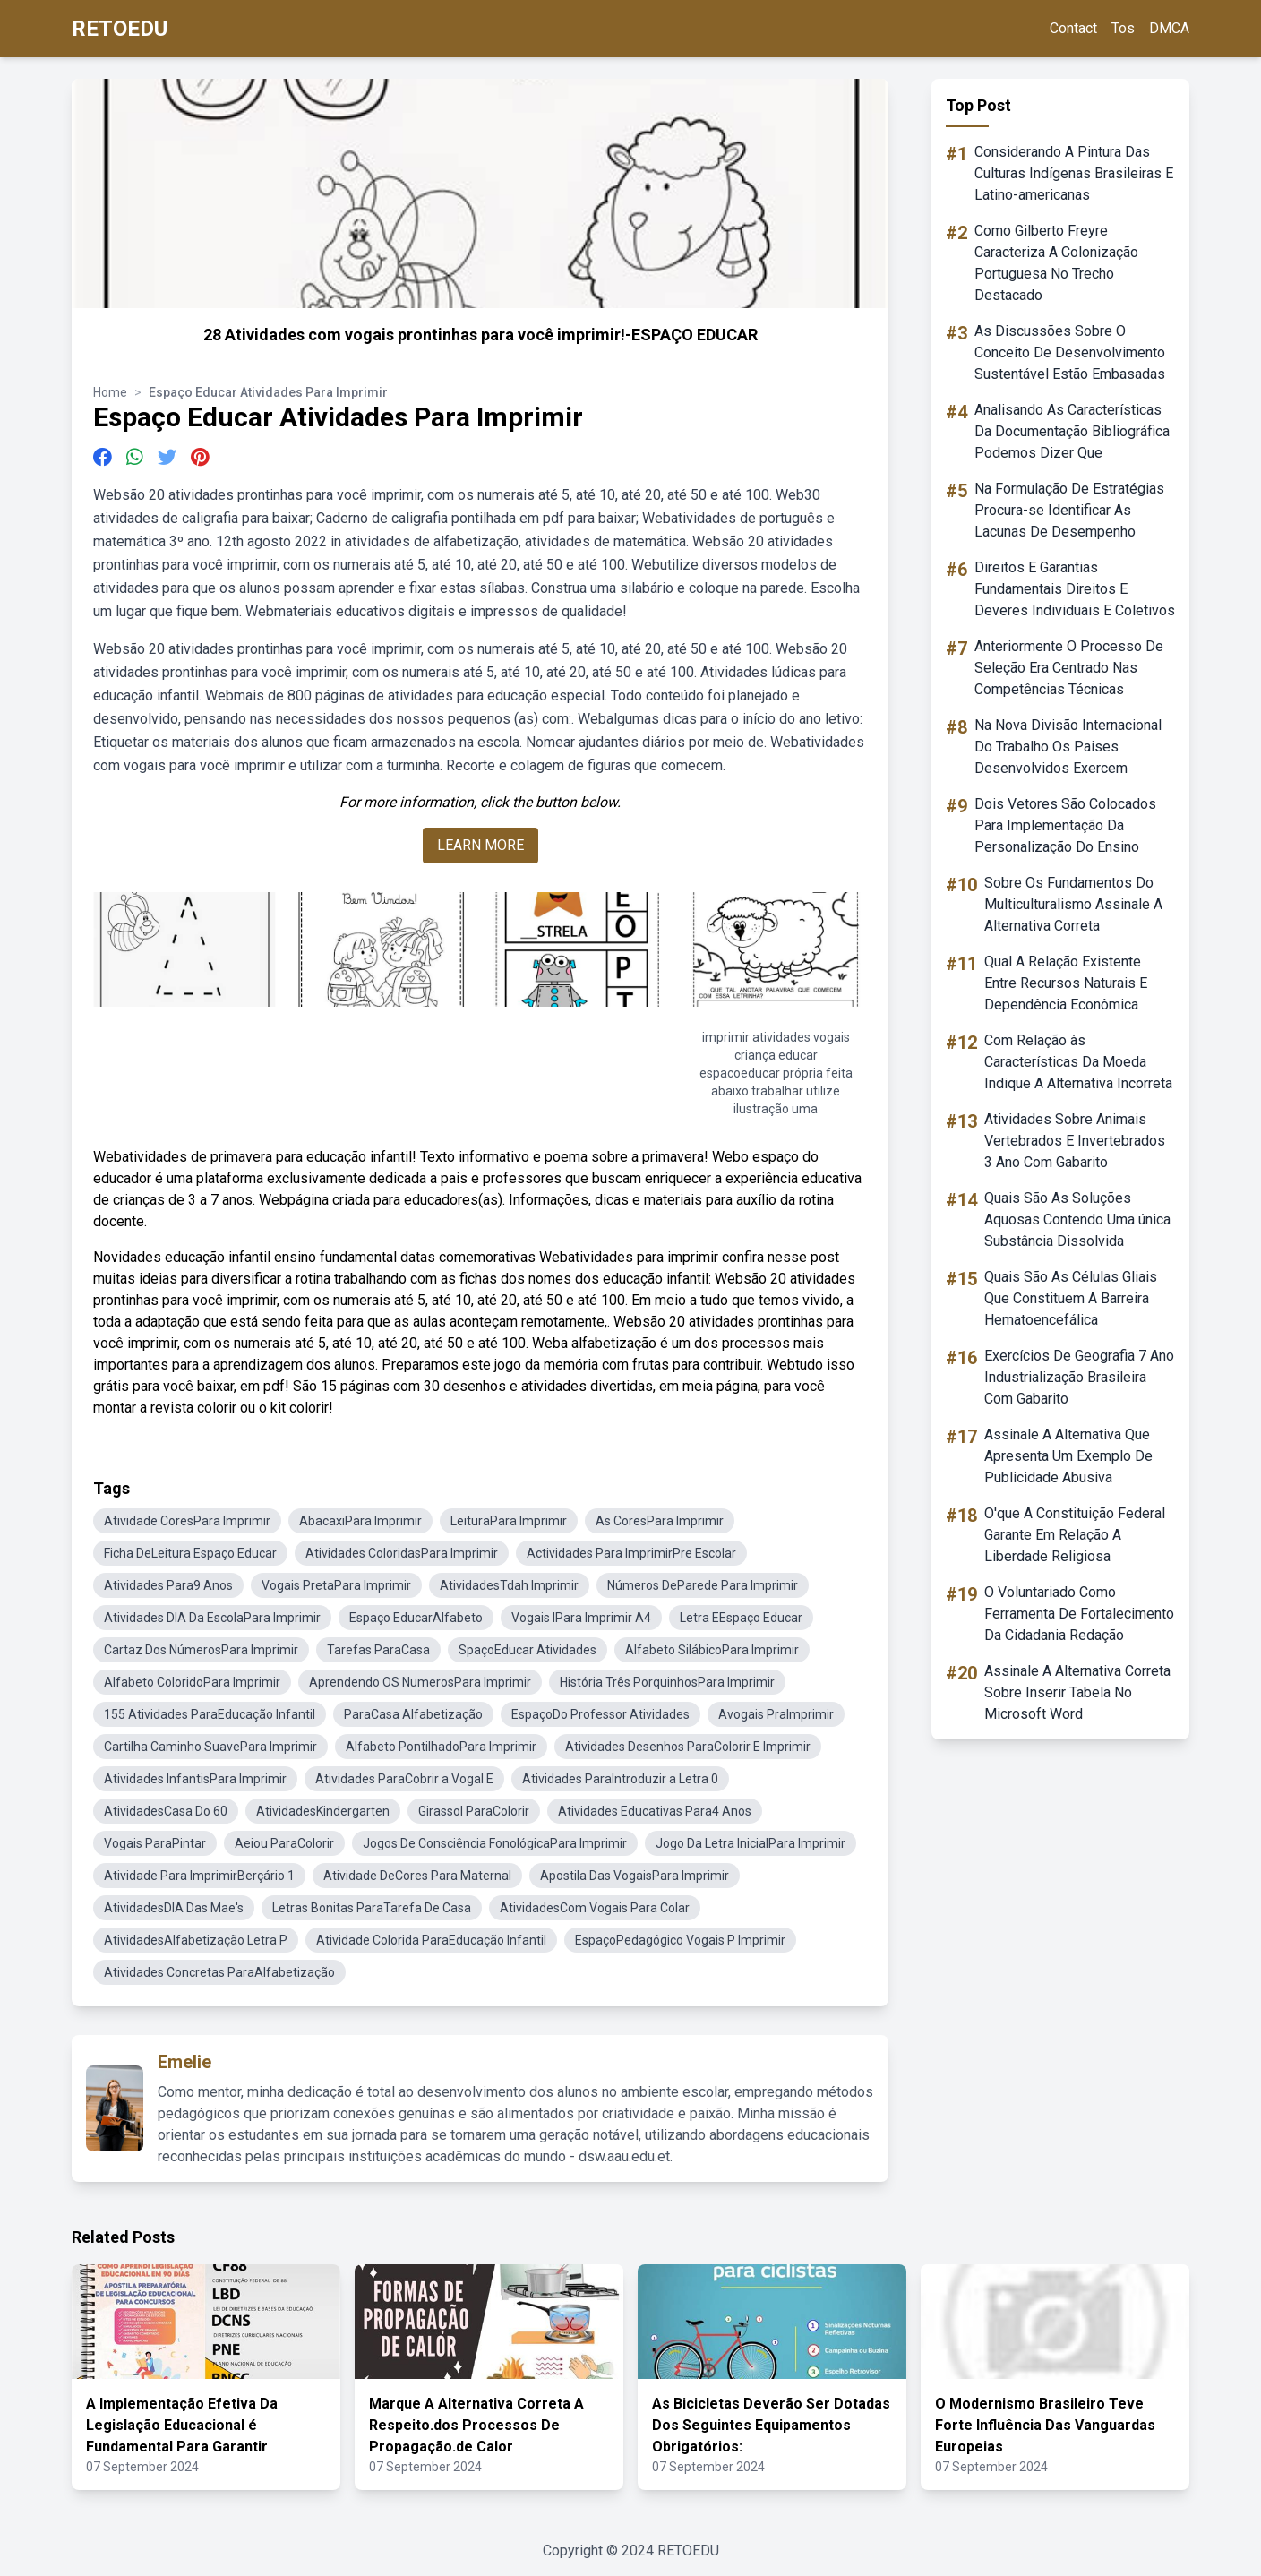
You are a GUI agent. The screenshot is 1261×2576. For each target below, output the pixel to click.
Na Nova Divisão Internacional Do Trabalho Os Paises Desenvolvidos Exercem (1068, 747)
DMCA (1169, 28)
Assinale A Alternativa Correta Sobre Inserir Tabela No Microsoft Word (1077, 1692)
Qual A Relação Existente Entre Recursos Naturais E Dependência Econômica (1065, 983)
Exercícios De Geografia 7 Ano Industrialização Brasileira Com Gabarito (1079, 1377)
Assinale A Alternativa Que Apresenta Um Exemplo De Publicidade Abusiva (1068, 1456)
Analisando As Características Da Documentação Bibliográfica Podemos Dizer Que (1072, 431)
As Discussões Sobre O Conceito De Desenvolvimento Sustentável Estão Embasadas (1069, 352)
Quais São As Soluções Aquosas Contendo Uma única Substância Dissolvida (1077, 1219)
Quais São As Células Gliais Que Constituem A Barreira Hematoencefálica (1070, 1298)
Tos (1123, 28)
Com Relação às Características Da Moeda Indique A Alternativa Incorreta (1078, 1062)
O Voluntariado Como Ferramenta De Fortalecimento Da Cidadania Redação (1079, 1614)
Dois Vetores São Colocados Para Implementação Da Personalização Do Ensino (1065, 825)
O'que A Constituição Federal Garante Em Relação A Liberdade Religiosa (1074, 1535)
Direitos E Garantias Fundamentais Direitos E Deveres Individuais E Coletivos (1074, 589)
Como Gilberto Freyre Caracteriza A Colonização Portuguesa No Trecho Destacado (1056, 263)
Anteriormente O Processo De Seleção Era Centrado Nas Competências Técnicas (1068, 668)
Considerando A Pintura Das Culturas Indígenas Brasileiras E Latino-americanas (1073, 173)
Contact (1073, 28)
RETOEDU (119, 28)
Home (110, 392)
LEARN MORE (480, 845)
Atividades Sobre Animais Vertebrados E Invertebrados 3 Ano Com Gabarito (1074, 1141)
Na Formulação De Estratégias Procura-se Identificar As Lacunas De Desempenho (1069, 510)
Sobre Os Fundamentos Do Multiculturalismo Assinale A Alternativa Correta (1073, 904)
